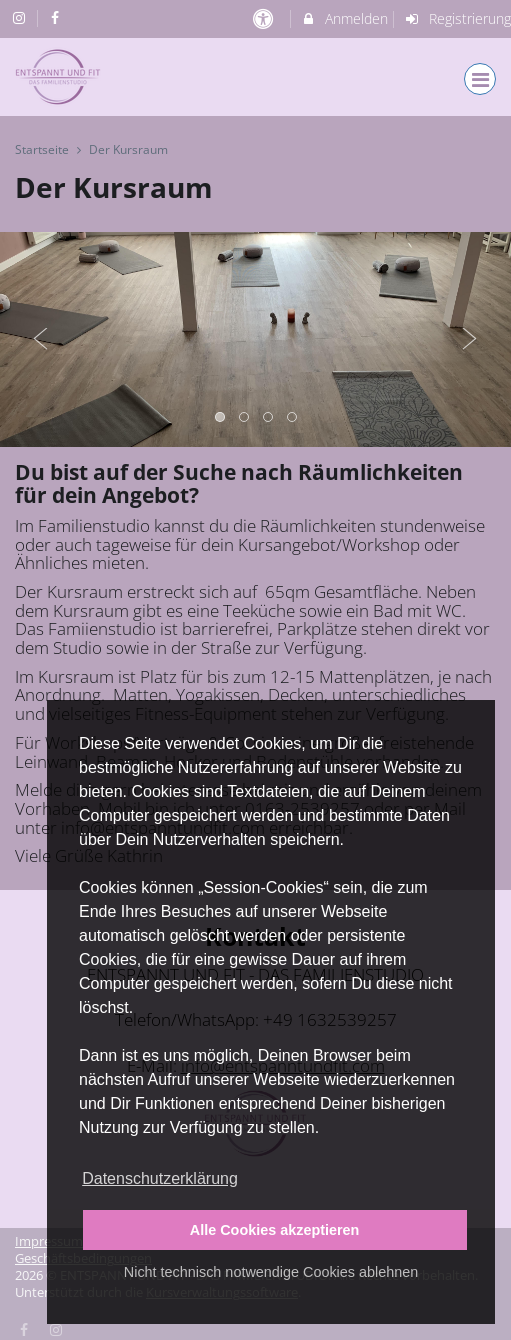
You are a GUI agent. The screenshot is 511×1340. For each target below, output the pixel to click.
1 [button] (221, 418)
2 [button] (245, 418)
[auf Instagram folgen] (21, 17)
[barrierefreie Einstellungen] (265, 18)
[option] (255, 339)
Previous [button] (41, 339)
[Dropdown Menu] (480, 79)
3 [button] (269, 418)
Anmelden (344, 18)
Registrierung (457, 18)
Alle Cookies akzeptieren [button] (275, 1230)
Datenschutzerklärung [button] (160, 1178)
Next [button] (470, 339)
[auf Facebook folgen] (58, 17)
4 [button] (293, 418)
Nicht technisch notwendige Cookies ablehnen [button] (271, 1272)
